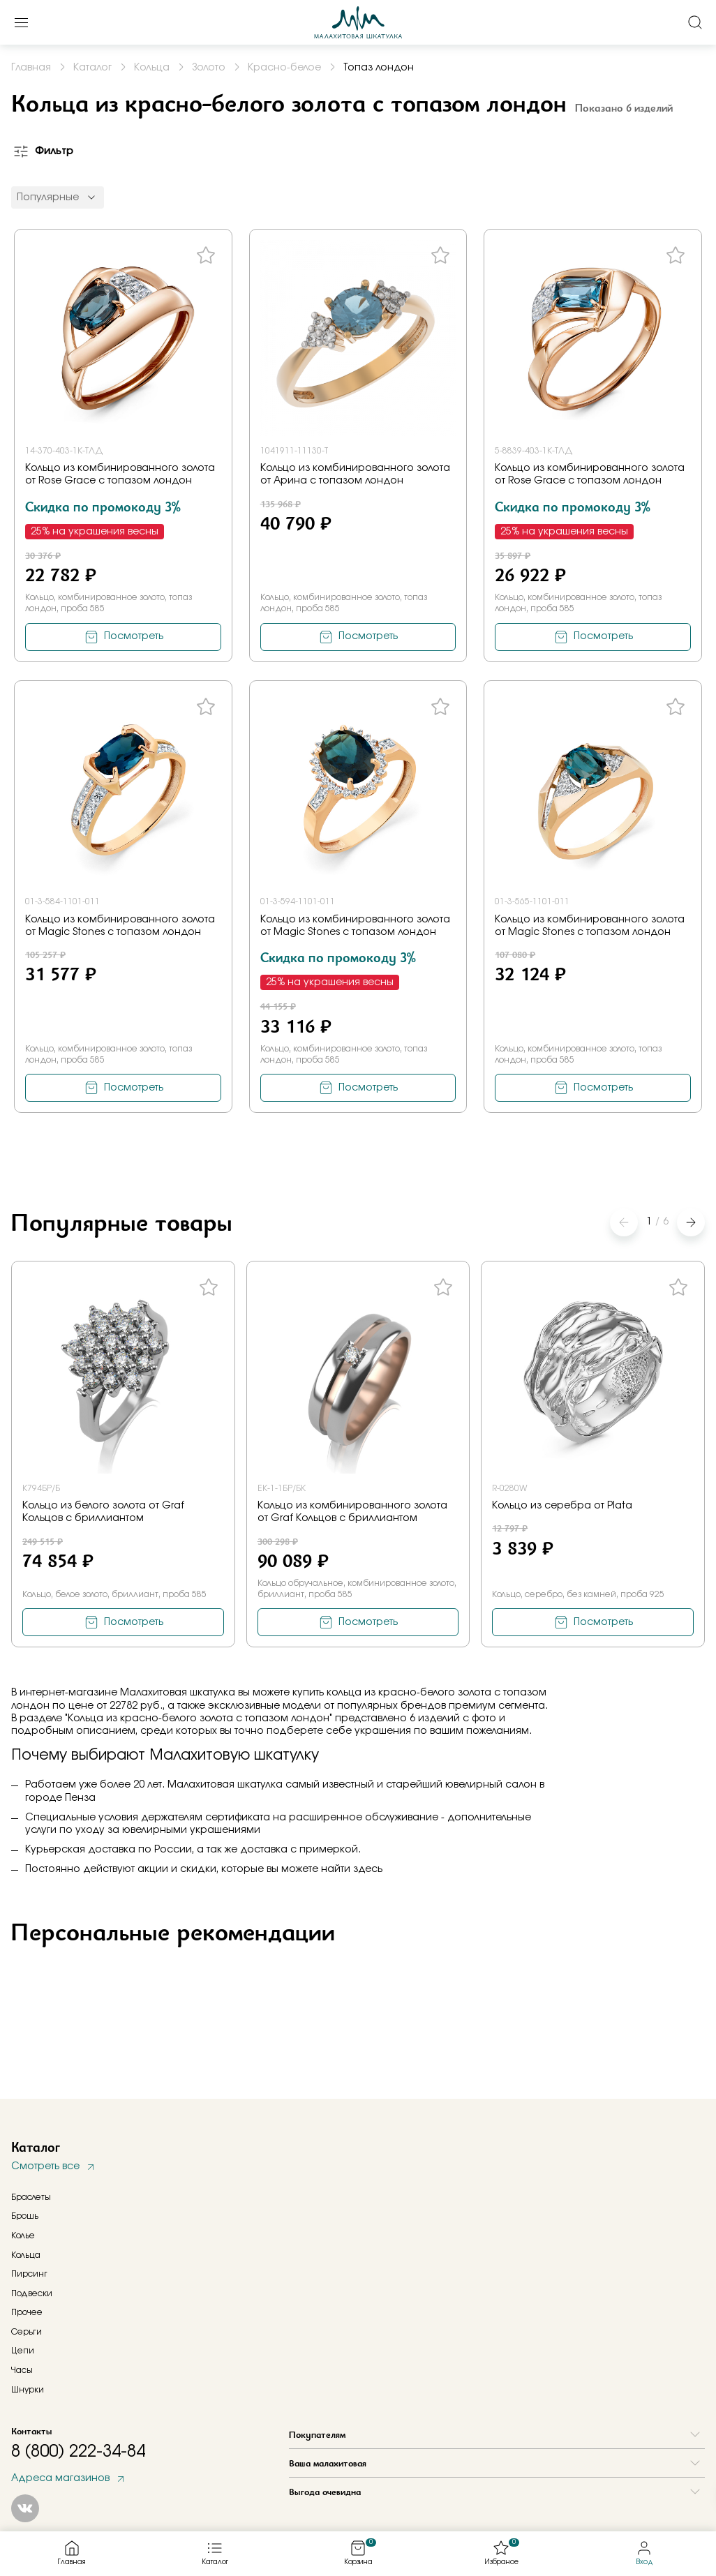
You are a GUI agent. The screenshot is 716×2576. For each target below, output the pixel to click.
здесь (367, 1869)
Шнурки (27, 2390)
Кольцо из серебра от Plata (562, 1506)
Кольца (25, 2255)
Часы (22, 2370)
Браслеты (31, 2197)
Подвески (31, 2293)
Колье (23, 2235)
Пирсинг (29, 2274)
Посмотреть (133, 636)
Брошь (24, 2216)
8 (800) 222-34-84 (78, 2451)
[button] (691, 1222)
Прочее (27, 2312)
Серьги (26, 2332)
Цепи (22, 2350)
